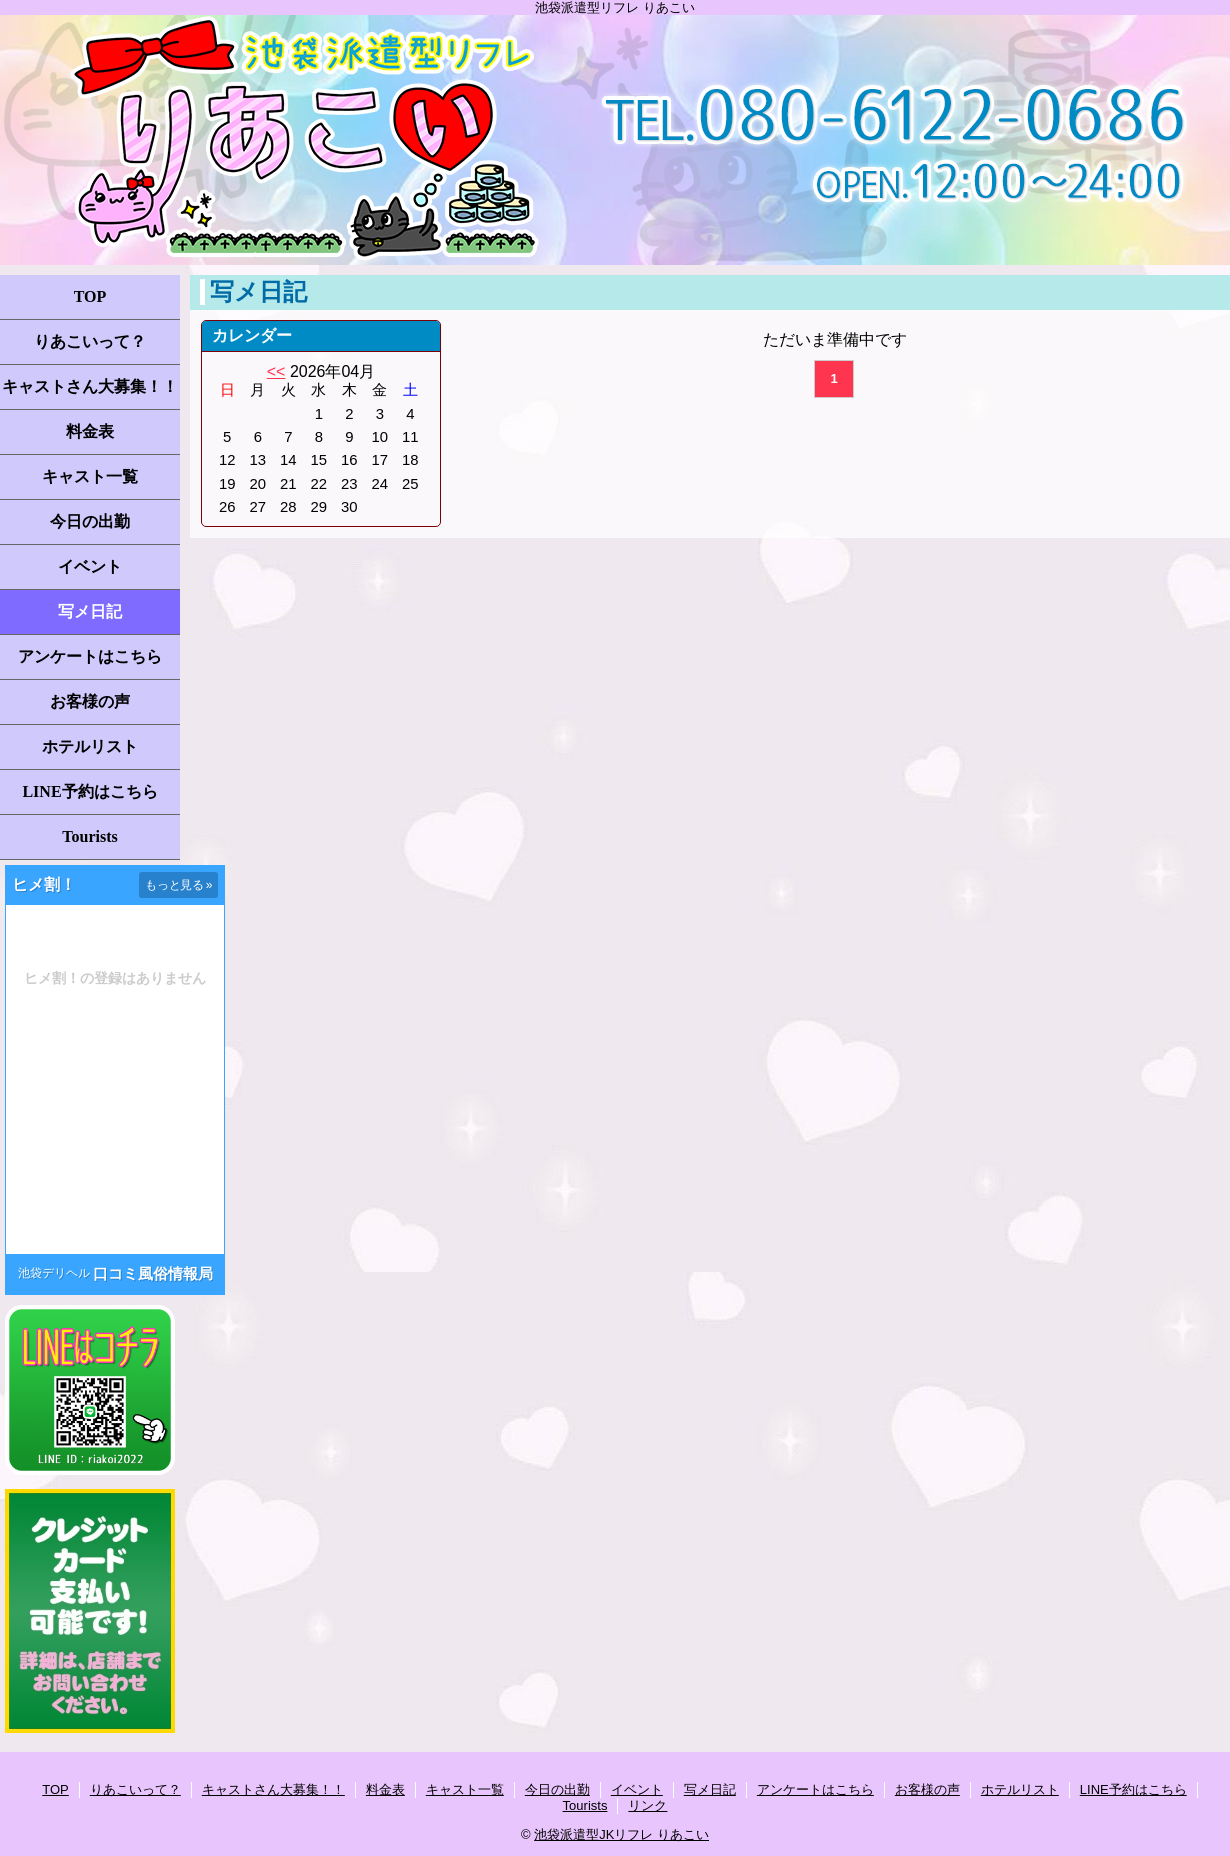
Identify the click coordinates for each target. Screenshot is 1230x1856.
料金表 (90, 431)
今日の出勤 (90, 521)
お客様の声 (90, 701)
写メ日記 (90, 611)
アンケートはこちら (90, 656)
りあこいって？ (90, 341)
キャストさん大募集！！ (90, 386)
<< (276, 371)
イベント (90, 566)
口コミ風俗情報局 (153, 1273)
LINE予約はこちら (89, 791)
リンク (647, 1805)
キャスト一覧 (90, 476)
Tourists (89, 836)
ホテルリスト (90, 746)
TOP (90, 296)
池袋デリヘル (54, 1273)
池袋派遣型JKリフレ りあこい (621, 1834)
